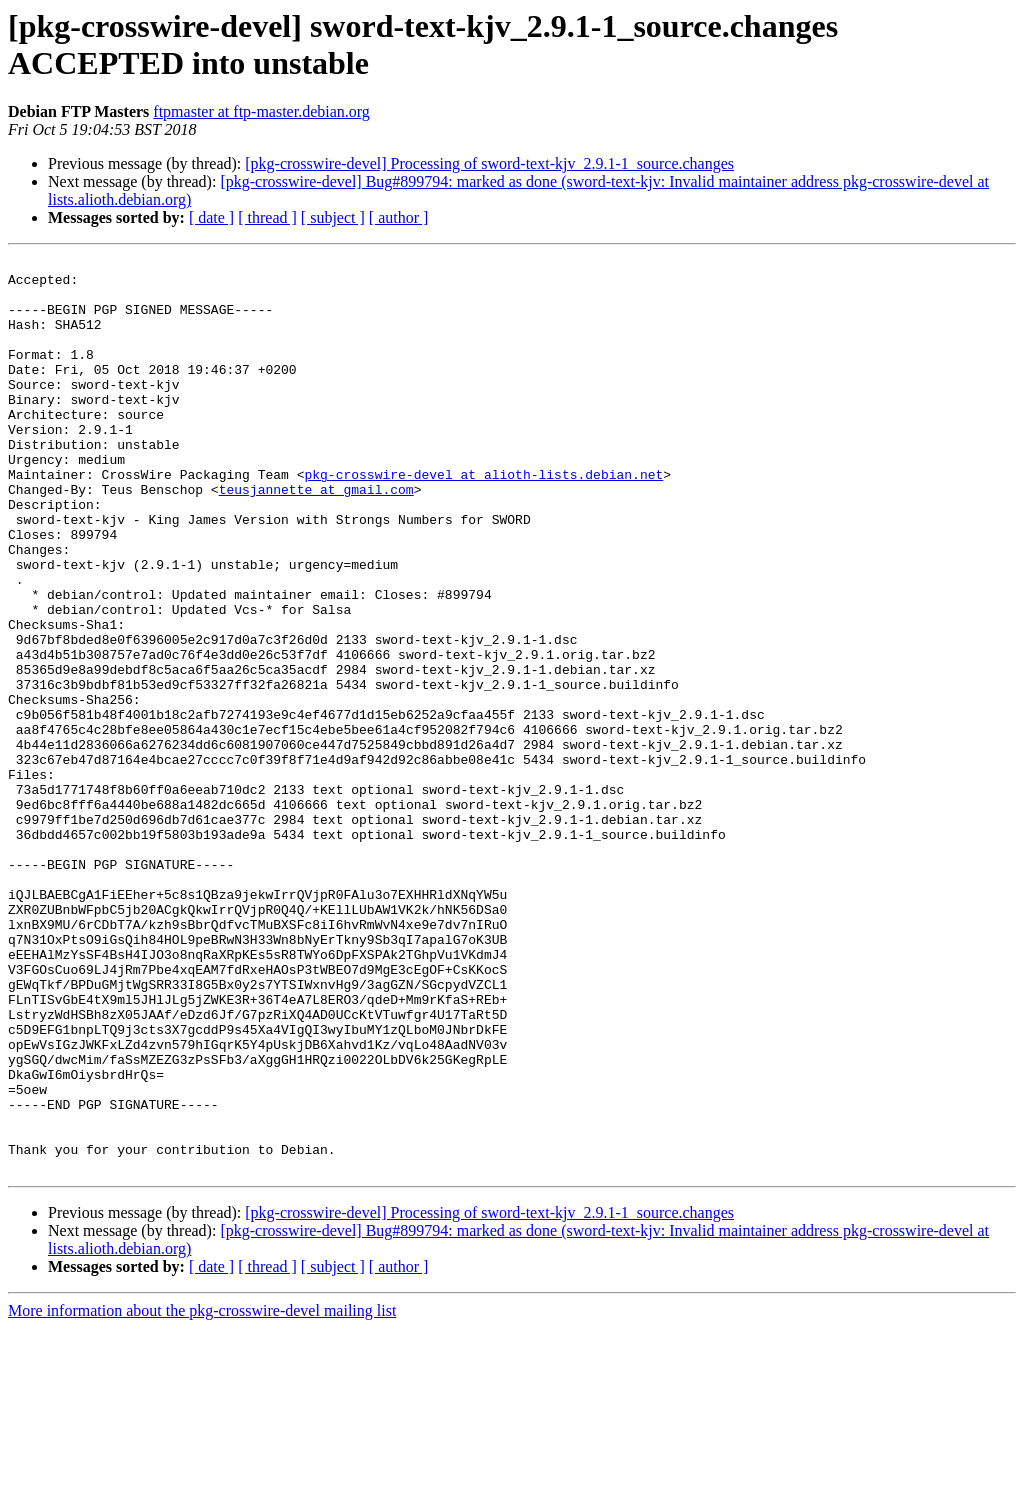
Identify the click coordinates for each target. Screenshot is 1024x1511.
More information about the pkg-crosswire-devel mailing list (202, 1493)
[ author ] (399, 217)
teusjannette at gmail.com (316, 537)
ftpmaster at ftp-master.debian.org (261, 111)
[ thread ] (267, 217)
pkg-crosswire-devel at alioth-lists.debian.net (483, 519)
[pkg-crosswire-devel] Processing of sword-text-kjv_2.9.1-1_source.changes (489, 163)
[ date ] (211, 217)
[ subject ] (333, 217)
